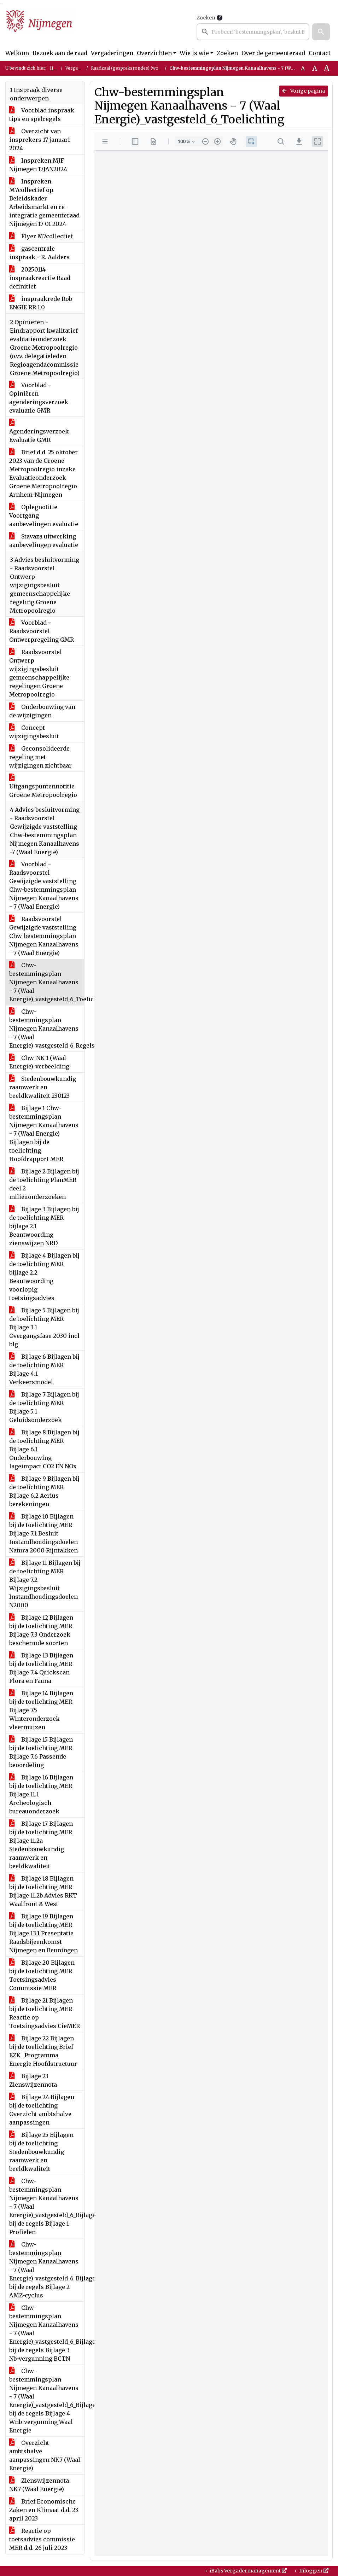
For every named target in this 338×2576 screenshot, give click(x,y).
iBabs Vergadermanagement (248, 2571)
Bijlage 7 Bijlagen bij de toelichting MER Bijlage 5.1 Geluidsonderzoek (44, 1407)
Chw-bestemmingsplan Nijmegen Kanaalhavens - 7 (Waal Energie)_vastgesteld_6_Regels (46, 1028)
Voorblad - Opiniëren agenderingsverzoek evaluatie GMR (38, 397)
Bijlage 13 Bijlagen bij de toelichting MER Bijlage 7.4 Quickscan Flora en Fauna (41, 1668)
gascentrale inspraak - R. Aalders (39, 253)
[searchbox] (253, 31)
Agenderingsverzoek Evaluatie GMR (39, 431)
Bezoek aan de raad (60, 53)
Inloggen (313, 2571)
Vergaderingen (112, 53)
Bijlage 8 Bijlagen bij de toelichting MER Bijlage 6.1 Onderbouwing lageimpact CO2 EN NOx (44, 1449)
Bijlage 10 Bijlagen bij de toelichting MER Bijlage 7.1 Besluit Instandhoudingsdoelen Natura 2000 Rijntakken (43, 1533)
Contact (320, 53)
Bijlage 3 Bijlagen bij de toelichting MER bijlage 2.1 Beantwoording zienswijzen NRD (44, 1226)
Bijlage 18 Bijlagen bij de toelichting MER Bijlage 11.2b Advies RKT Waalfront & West (43, 1891)
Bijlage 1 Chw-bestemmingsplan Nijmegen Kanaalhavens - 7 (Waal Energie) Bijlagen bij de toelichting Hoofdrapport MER (43, 1133)
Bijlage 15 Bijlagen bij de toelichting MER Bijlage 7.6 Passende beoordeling (41, 1752)
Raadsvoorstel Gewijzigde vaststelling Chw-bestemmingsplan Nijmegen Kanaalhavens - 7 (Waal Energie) (43, 935)
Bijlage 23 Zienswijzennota (33, 2080)
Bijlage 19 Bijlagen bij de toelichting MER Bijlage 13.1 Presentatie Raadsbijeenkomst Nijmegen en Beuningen (43, 1933)
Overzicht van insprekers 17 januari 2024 (39, 140)
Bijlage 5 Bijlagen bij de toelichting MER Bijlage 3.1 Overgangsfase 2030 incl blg (44, 1327)
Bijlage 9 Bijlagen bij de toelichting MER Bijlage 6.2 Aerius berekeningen (44, 1491)
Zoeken (206, 17)
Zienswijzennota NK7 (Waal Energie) (39, 2485)
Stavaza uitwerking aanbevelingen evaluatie (43, 540)
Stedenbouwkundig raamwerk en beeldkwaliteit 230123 (42, 1087)
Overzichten (154, 53)
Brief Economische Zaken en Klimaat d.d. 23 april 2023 (43, 2510)
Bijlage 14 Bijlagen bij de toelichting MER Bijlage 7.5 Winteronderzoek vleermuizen (41, 1710)
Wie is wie (194, 53)
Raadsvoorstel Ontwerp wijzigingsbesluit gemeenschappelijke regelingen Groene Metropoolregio (39, 673)
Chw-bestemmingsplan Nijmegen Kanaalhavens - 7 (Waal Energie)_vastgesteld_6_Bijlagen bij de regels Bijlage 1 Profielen (46, 2207)
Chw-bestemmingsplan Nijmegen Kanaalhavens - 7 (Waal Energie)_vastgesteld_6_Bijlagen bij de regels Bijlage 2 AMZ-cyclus (46, 2270)
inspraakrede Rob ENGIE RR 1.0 (40, 303)
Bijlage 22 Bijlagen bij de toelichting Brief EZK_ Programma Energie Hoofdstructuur (43, 2051)
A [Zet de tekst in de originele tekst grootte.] (303, 68)
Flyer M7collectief (41, 236)
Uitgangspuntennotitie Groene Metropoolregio (43, 786)
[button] (321, 31)
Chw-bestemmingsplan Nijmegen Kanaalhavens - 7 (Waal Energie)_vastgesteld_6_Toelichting (46, 982)
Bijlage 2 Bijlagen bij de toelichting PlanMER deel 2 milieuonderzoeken (44, 1184)
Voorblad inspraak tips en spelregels (41, 114)
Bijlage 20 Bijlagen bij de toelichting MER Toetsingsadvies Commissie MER (42, 1975)
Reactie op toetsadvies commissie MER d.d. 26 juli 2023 (42, 2539)
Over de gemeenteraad (273, 53)
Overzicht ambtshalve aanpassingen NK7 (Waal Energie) (44, 2455)
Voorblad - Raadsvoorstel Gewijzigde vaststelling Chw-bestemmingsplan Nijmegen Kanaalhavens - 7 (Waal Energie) (43, 885)
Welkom (17, 53)
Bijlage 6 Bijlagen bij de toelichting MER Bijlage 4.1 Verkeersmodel (44, 1369)
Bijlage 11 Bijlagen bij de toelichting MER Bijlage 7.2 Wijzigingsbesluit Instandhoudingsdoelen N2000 (45, 1584)
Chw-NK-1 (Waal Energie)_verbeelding (39, 1062)
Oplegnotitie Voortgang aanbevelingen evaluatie (43, 515)
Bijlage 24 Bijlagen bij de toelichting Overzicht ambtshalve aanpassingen (41, 2109)
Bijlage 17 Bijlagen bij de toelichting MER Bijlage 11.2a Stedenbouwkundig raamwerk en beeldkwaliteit (41, 1845)
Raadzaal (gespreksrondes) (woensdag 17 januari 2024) (150, 68)
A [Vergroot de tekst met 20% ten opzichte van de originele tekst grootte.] (314, 68)
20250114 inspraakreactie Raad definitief (39, 278)
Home (56, 68)
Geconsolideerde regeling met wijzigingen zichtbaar (40, 757)
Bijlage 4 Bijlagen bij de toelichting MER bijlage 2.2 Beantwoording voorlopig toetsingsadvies (44, 1276)
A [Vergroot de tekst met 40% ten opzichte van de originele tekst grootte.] (327, 68)
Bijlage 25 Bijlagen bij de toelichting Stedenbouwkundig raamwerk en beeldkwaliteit (41, 2151)
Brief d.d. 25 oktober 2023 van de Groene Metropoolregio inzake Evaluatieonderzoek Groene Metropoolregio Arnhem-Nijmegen (43, 473)
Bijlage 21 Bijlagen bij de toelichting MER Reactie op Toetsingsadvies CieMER (44, 2013)
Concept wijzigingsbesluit (34, 732)
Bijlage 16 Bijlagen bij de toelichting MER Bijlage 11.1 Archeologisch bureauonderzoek (41, 1794)
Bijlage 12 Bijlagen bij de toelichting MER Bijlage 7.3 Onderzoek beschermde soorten (41, 1630)
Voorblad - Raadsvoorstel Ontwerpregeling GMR (41, 631)
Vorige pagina (303, 91)
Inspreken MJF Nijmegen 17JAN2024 (38, 165)
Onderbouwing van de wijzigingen (42, 711)
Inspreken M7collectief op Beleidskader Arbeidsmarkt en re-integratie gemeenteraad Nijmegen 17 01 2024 (44, 202)
